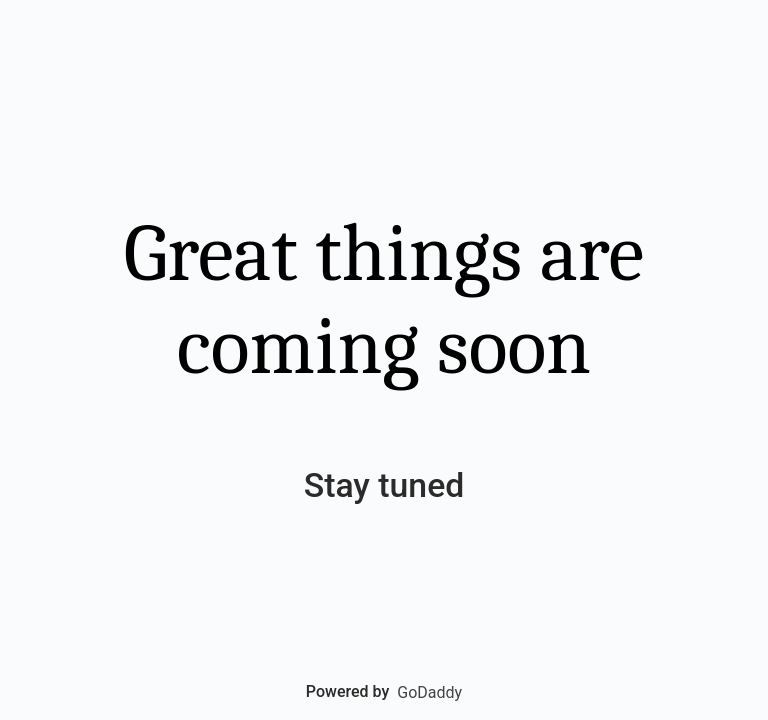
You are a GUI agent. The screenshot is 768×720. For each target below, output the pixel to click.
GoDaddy (429, 692)
